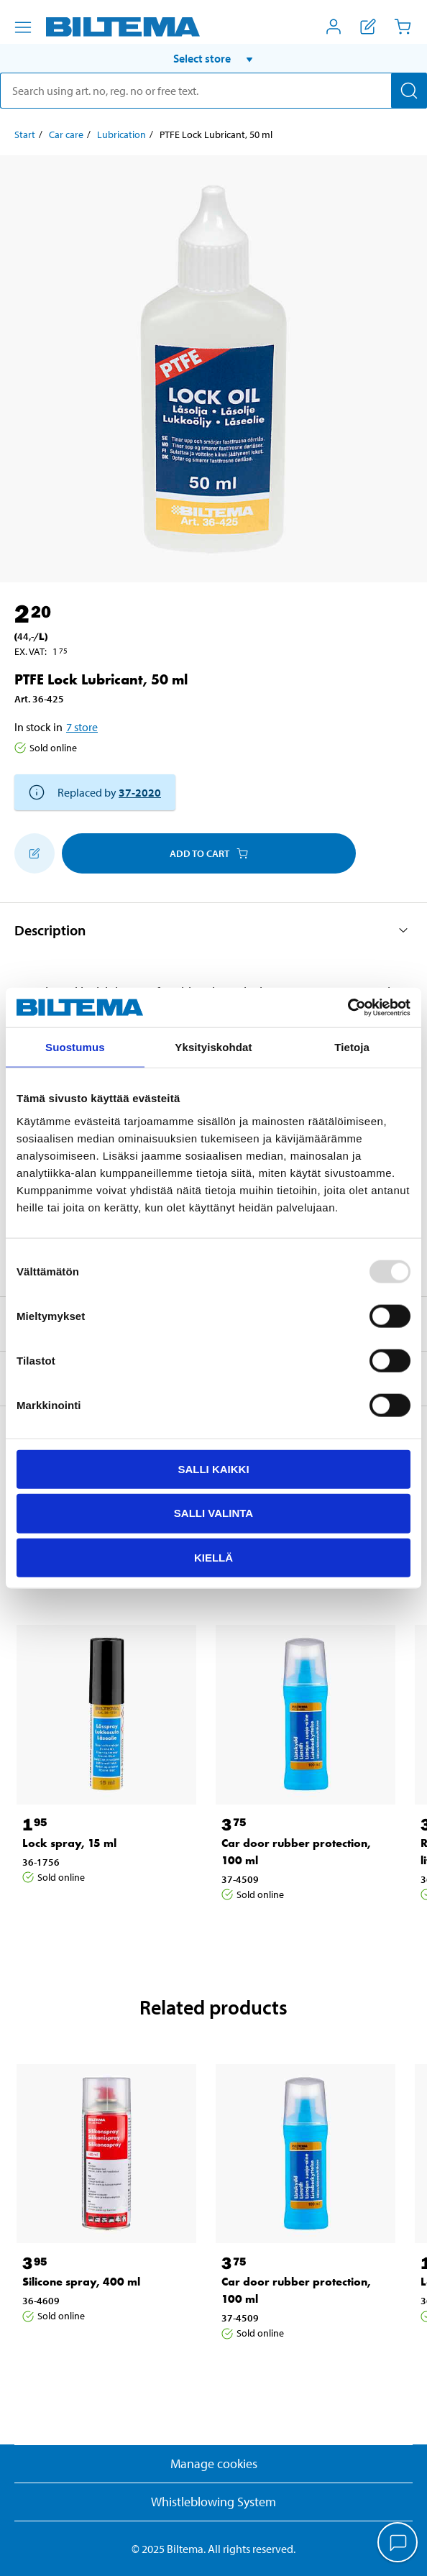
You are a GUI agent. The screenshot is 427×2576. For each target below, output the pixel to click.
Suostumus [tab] (75, 1047)
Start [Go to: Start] (24, 134)
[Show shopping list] (368, 26)
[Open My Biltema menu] (333, 26)
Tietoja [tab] (351, 1047)
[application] (398, 2543)
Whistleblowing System (213, 2501)
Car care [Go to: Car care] (66, 134)
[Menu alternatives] (23, 27)
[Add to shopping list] (34, 853)
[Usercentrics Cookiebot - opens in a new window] (347, 1007)
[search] (213, 91)
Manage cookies (213, 2463)
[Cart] (402, 26)
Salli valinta (213, 1513)
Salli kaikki (213, 1468)
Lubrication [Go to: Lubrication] (121, 134)
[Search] (409, 91)
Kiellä (213, 1557)
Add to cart (209, 853)
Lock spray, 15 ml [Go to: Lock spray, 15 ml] (69, 1843)
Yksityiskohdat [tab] (213, 1047)
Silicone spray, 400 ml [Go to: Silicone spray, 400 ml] (81, 2281)
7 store (82, 727)
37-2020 (140, 792)
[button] (213, 58)
